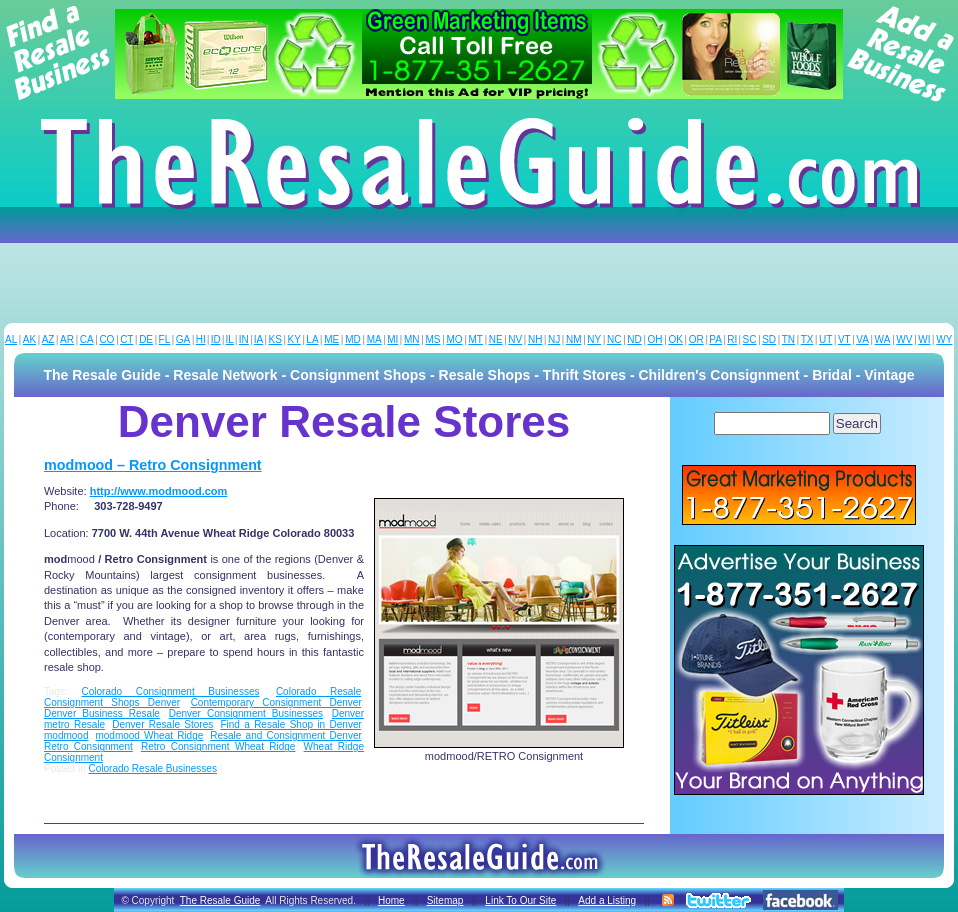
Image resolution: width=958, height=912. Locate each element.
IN (244, 339)
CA (87, 339)
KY (293, 339)
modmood (66, 735)
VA (862, 339)
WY (944, 339)
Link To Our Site (520, 900)
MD (353, 339)
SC (750, 339)
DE (146, 339)
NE (496, 339)
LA (312, 339)
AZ (48, 339)
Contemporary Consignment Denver (276, 702)
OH (655, 339)
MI (392, 339)
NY (594, 339)
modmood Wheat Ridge (149, 735)
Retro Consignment (88, 746)
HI (201, 339)
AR (67, 339)
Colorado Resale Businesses (152, 768)
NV (515, 339)
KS (275, 339)
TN (788, 339)
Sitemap (445, 900)
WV (904, 339)
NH (535, 339)
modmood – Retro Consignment (153, 465)
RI (732, 339)
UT (825, 339)
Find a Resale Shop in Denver (290, 724)
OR (696, 339)
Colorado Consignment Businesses (171, 691)
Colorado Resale (318, 691)
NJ (554, 339)
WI (924, 339)
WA (883, 339)
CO (106, 339)
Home (391, 900)
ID (216, 339)
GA (183, 339)
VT (844, 339)
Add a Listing (607, 900)
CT (126, 339)
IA (258, 339)
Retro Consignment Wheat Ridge (218, 746)
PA (715, 339)
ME (331, 339)
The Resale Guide (220, 900)
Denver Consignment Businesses (246, 713)
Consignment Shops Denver (112, 702)
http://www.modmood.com (159, 491)
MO (454, 339)
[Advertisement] (479, 268)
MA (374, 339)
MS (432, 339)
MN (412, 339)
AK (29, 339)
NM (574, 339)
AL (11, 339)
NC (614, 339)
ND (634, 339)
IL (230, 339)
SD (769, 339)
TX (807, 339)
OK (675, 339)
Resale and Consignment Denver (285, 735)
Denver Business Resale (102, 713)
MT (475, 339)
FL (165, 339)
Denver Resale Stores (162, 724)
